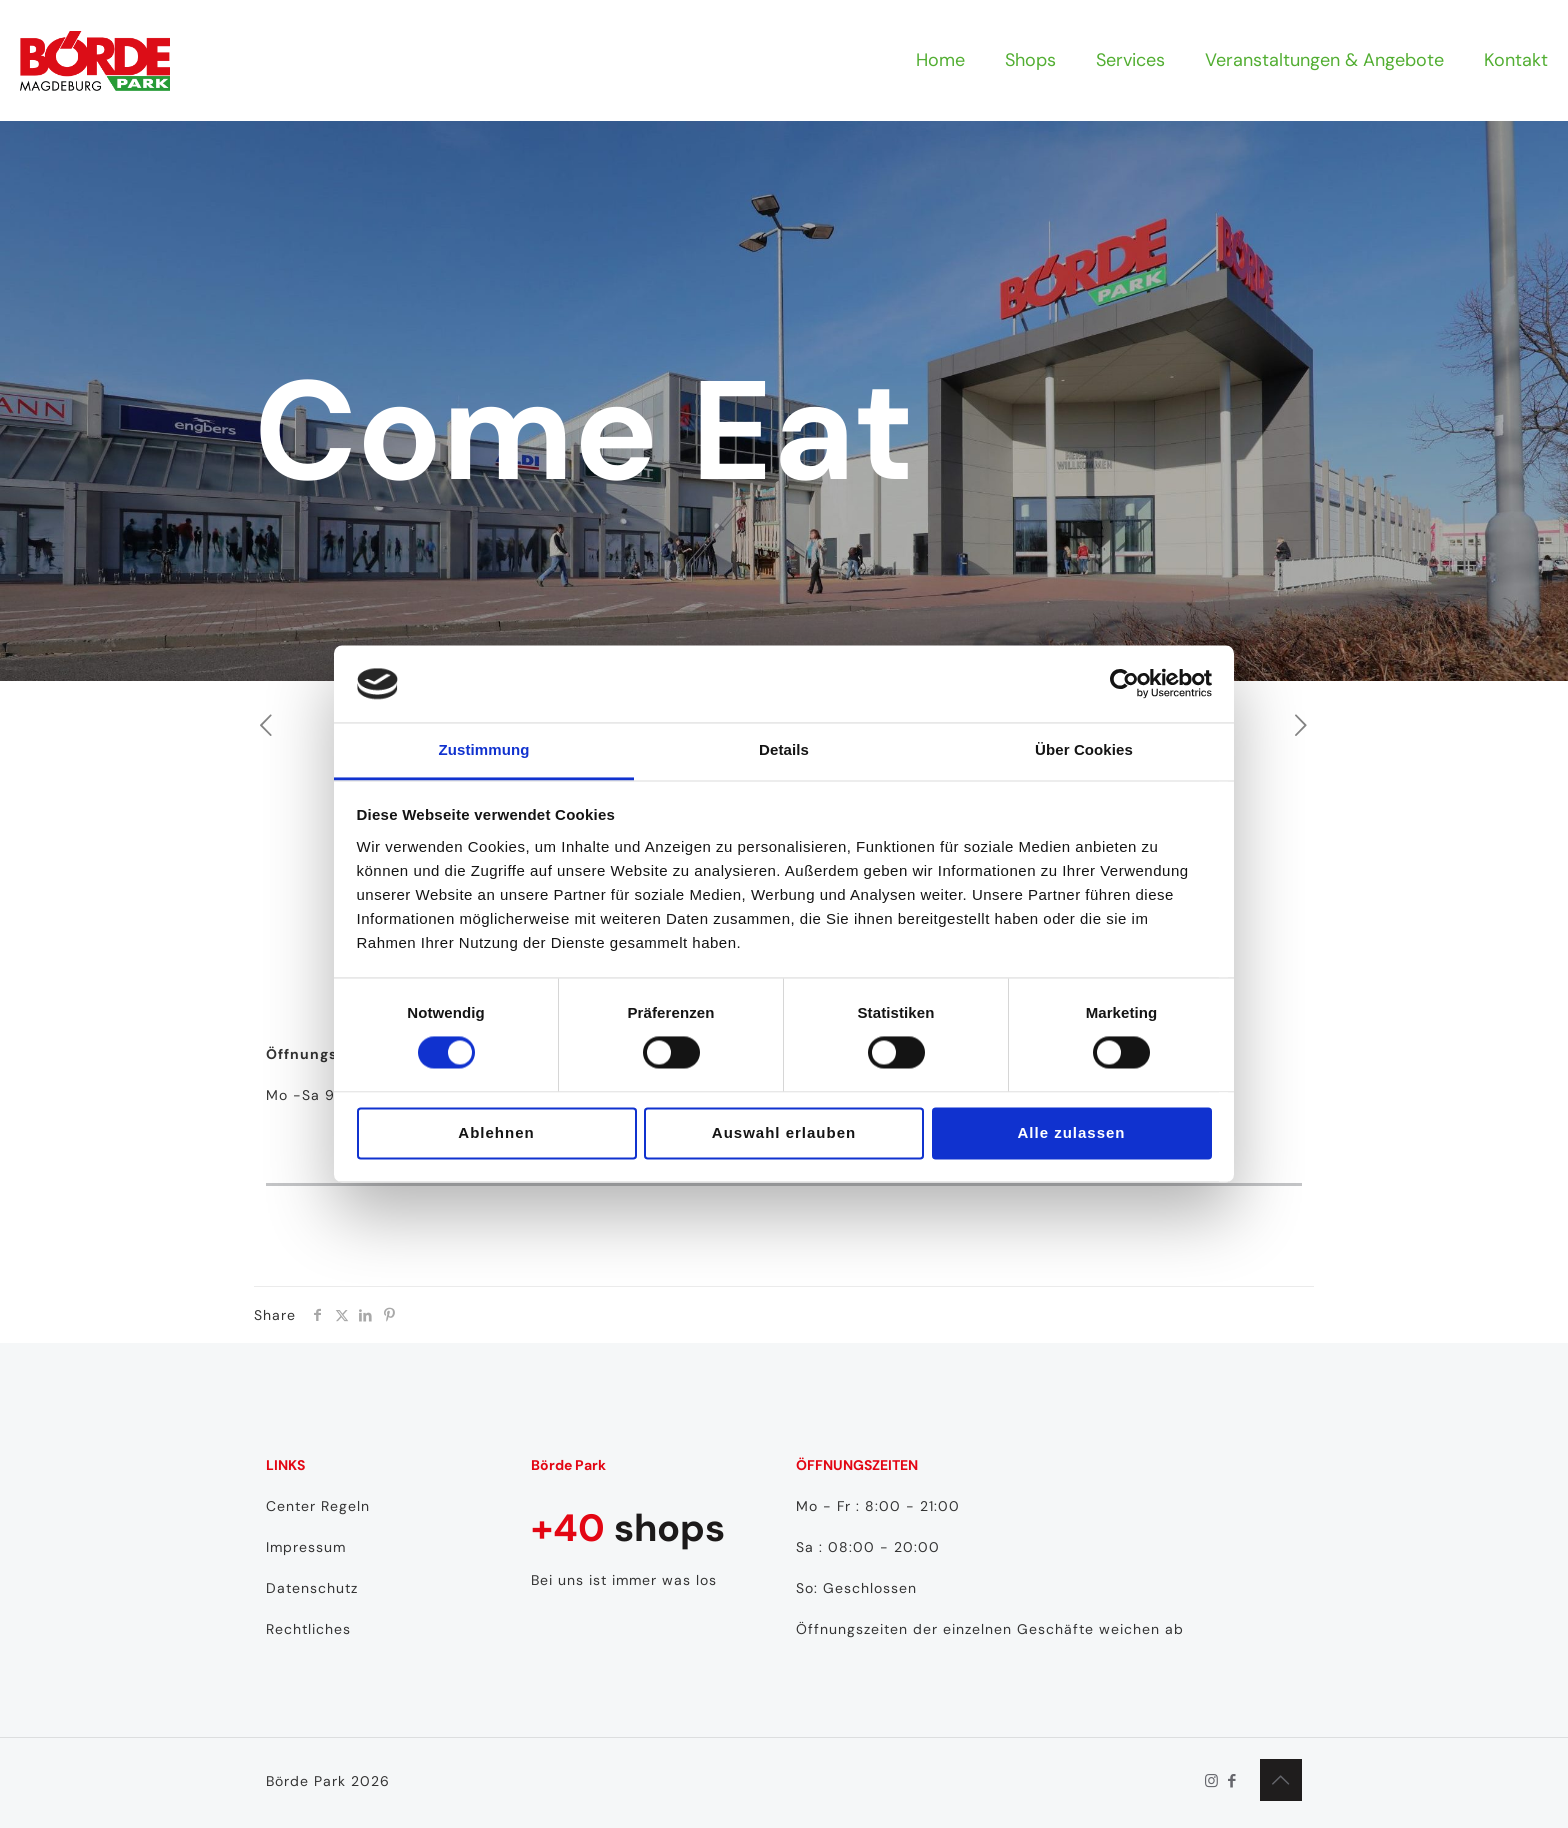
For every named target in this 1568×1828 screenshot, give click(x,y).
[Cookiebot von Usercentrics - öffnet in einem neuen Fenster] (1124, 684)
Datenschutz (312, 1588)
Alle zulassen (1071, 1132)
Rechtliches (308, 1629)
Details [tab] (784, 749)
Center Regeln (318, 1506)
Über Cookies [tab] (1084, 749)
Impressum (306, 1547)
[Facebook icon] (1232, 1781)
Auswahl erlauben (784, 1132)
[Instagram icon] (1211, 1781)
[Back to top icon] (1281, 1780)
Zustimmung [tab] (484, 749)
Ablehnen (496, 1132)
